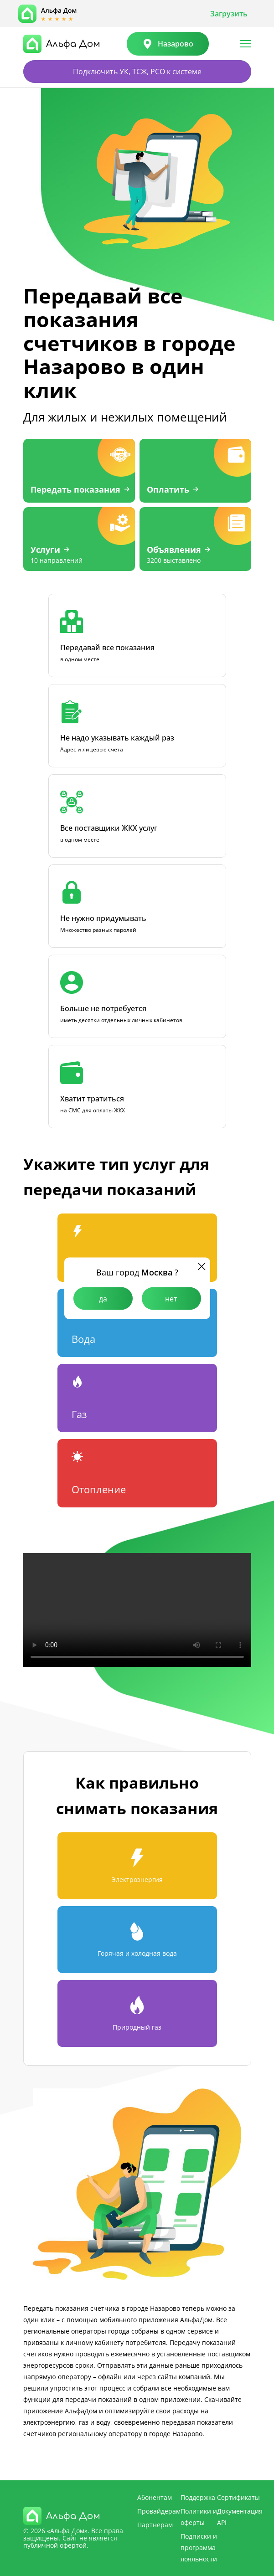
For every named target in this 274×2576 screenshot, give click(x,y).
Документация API (240, 2517)
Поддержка (198, 2497)
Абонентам (154, 2497)
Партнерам (155, 2524)
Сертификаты (238, 2497)
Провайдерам (159, 2511)
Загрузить (229, 14)
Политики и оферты (199, 2517)
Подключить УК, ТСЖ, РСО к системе (137, 72)
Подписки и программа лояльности (199, 2547)
